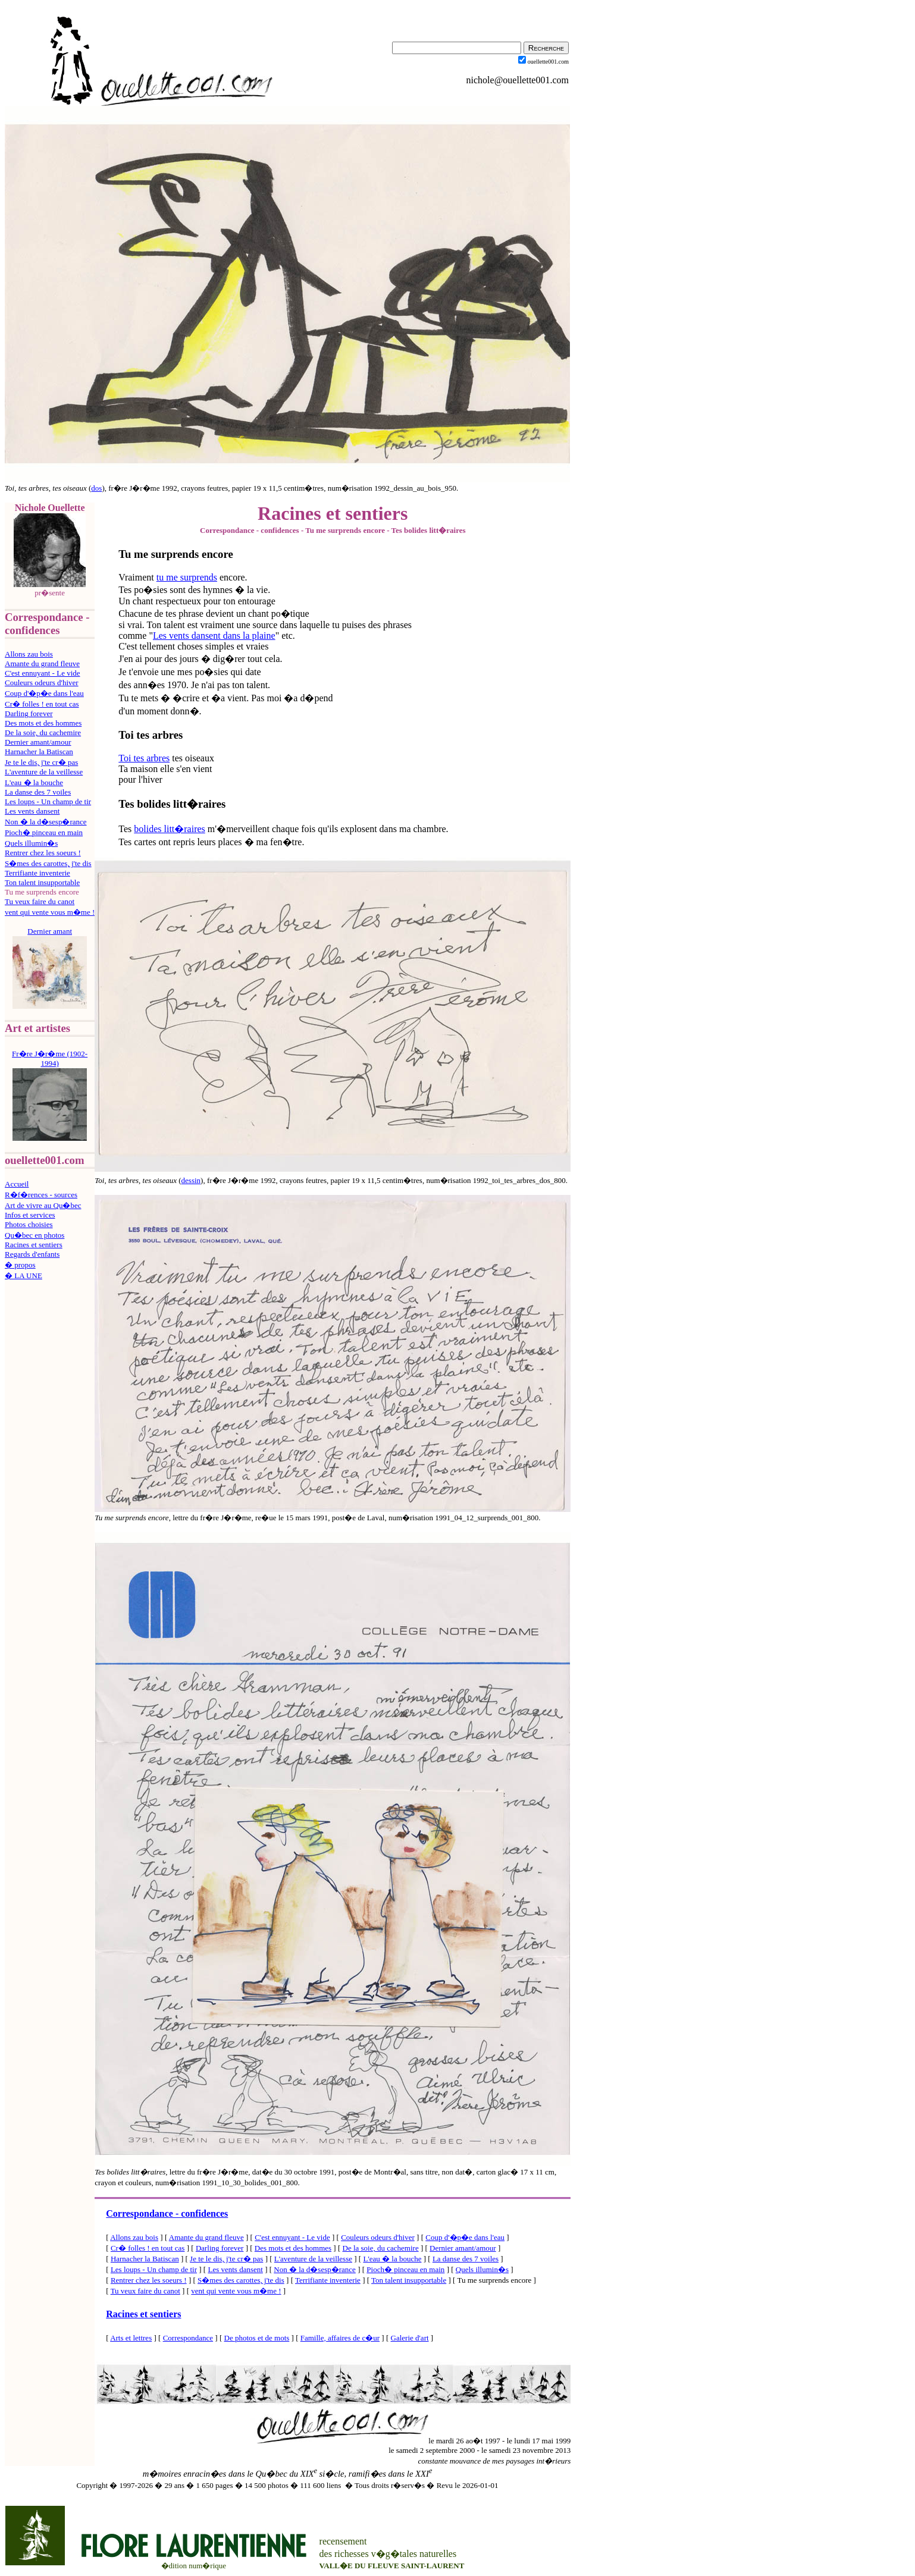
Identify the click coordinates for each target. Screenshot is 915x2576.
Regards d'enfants (32, 1254)
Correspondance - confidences (167, 2213)
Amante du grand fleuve (42, 663)
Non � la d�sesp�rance (46, 821)
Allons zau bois (29, 654)
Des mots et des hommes (43, 722)
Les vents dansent (32, 811)
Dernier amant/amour (38, 742)
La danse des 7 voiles (38, 791)
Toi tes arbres (144, 758)
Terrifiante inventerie (37, 872)
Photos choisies (29, 1224)
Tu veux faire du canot (39, 901)
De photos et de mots (257, 2337)
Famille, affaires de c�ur (340, 2337)
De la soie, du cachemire (43, 732)
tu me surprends (186, 577)
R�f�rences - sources (41, 1194)
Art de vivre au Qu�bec (43, 1205)
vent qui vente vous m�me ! (50, 912)
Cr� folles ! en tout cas (42, 703)
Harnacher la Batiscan (39, 751)
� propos (20, 1264)
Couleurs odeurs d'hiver (42, 682)
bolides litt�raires (169, 829)
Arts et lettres (131, 2337)
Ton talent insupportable (42, 882)
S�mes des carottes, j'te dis (48, 863)
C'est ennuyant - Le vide (42, 673)
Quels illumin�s (31, 843)
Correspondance (188, 2337)
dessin (191, 1180)
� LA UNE (23, 1275)
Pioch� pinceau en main (44, 832)
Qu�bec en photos (34, 1235)
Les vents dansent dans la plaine (214, 635)
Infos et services (30, 1214)
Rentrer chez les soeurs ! (43, 852)
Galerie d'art (410, 2337)
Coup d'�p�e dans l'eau (44, 693)
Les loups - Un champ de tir (48, 801)
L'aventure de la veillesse (44, 771)
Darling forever (29, 713)
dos (96, 488)
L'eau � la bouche (34, 782)
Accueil (17, 1183)
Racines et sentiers (33, 1244)
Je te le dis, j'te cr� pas (41, 762)
